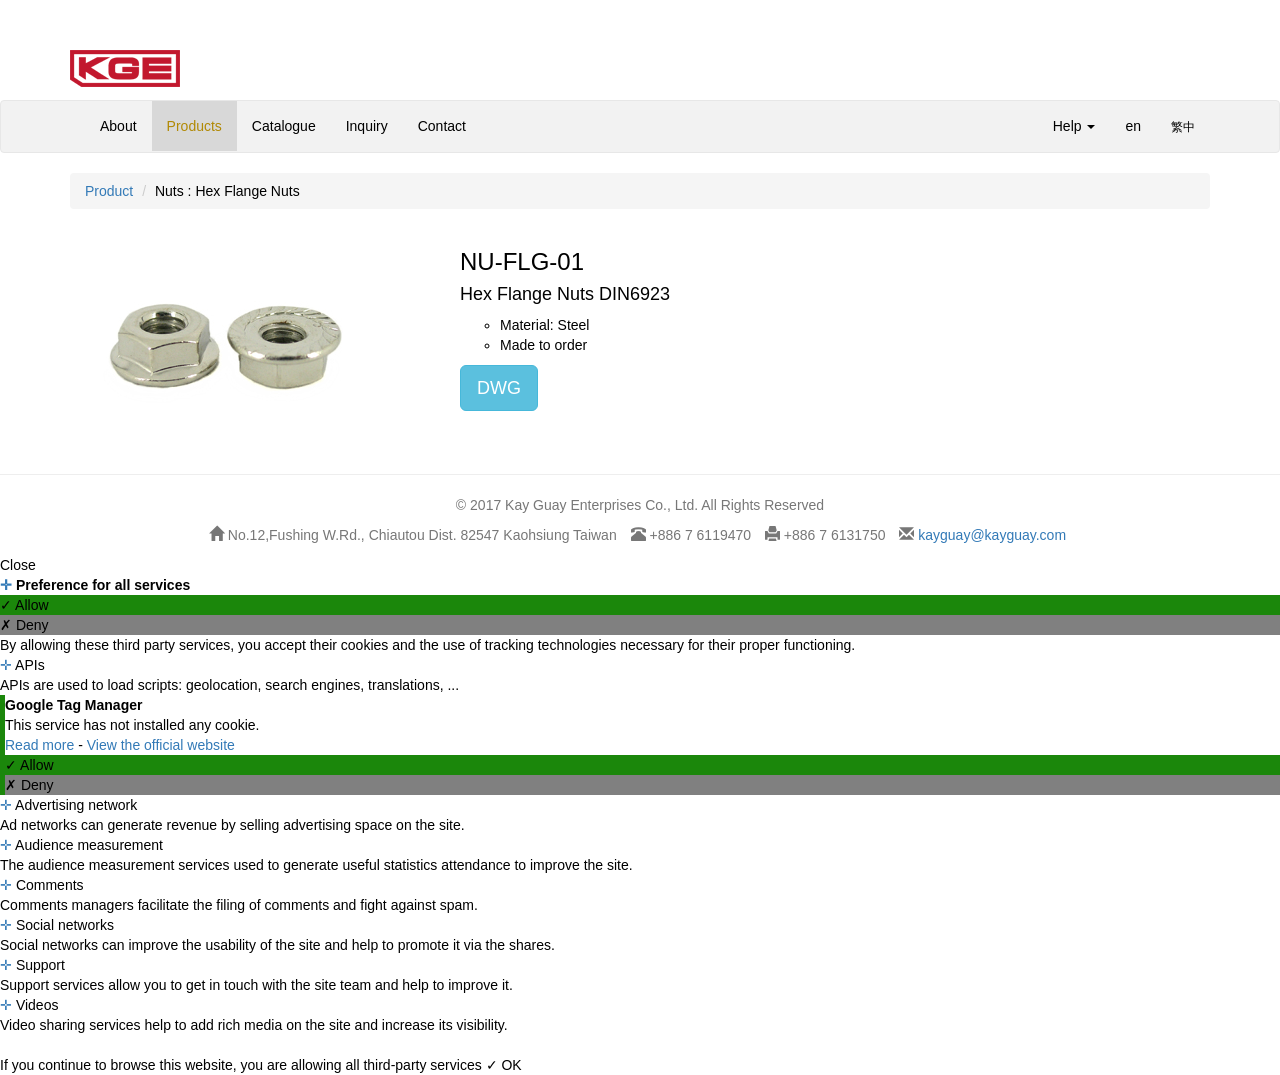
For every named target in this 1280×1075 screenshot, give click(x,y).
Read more (41, 745)
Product (109, 191)
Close (18, 565)
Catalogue (284, 126)
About (118, 126)
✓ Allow (24, 605)
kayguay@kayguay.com (990, 535)
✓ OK (504, 1065)
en (1133, 126)
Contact (442, 126)
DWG (499, 388)
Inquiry (367, 126)
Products (194, 126)
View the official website (161, 745)
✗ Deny (24, 625)
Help (1074, 126)
